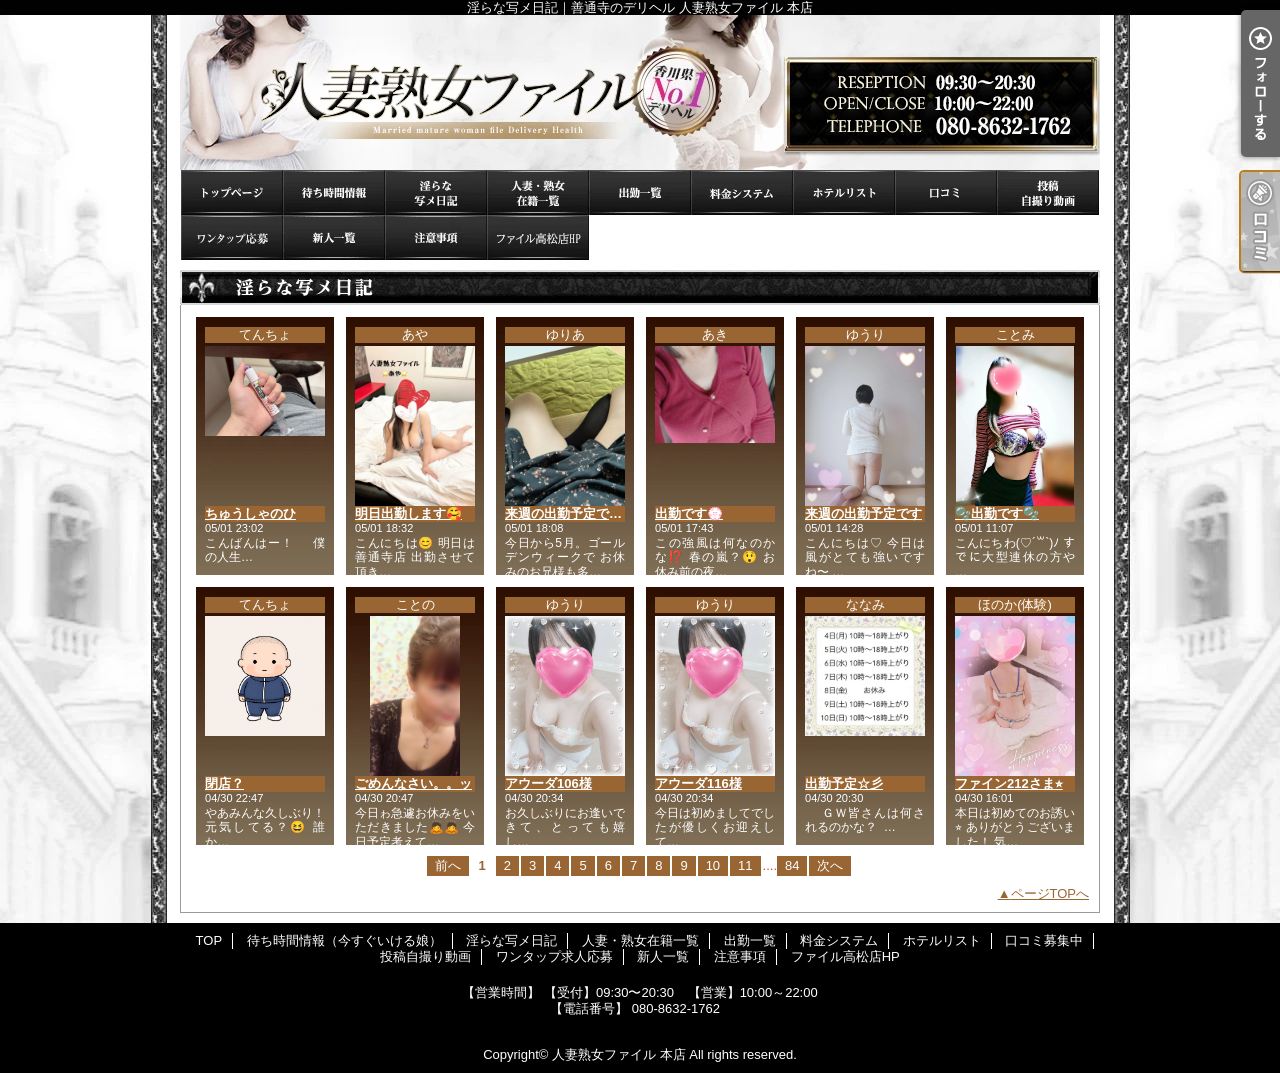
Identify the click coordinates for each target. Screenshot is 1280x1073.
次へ (830, 865)
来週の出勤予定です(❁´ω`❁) (588, 513)
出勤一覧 (640, 192)
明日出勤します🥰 (408, 513)
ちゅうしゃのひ (250, 513)
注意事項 (436, 237)
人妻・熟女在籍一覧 (538, 192)
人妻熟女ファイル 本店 (619, 1054)
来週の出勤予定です (863, 513)
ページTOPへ (1050, 893)
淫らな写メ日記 (436, 192)
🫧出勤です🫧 (997, 513)
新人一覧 (334, 237)
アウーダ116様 (698, 783)
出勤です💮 (689, 513)
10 (713, 865)
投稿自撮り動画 (1048, 192)
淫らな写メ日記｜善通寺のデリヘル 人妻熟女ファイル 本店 (640, 92)
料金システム (742, 192)
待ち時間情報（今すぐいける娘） (334, 192)
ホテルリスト (844, 192)
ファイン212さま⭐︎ (1009, 783)
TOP (232, 192)
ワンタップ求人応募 (232, 237)
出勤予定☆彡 (844, 783)
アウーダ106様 (548, 783)
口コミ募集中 (946, 192)
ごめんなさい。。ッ (413, 783)
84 (792, 865)
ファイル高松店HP (538, 237)
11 (745, 865)
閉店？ (224, 783)
